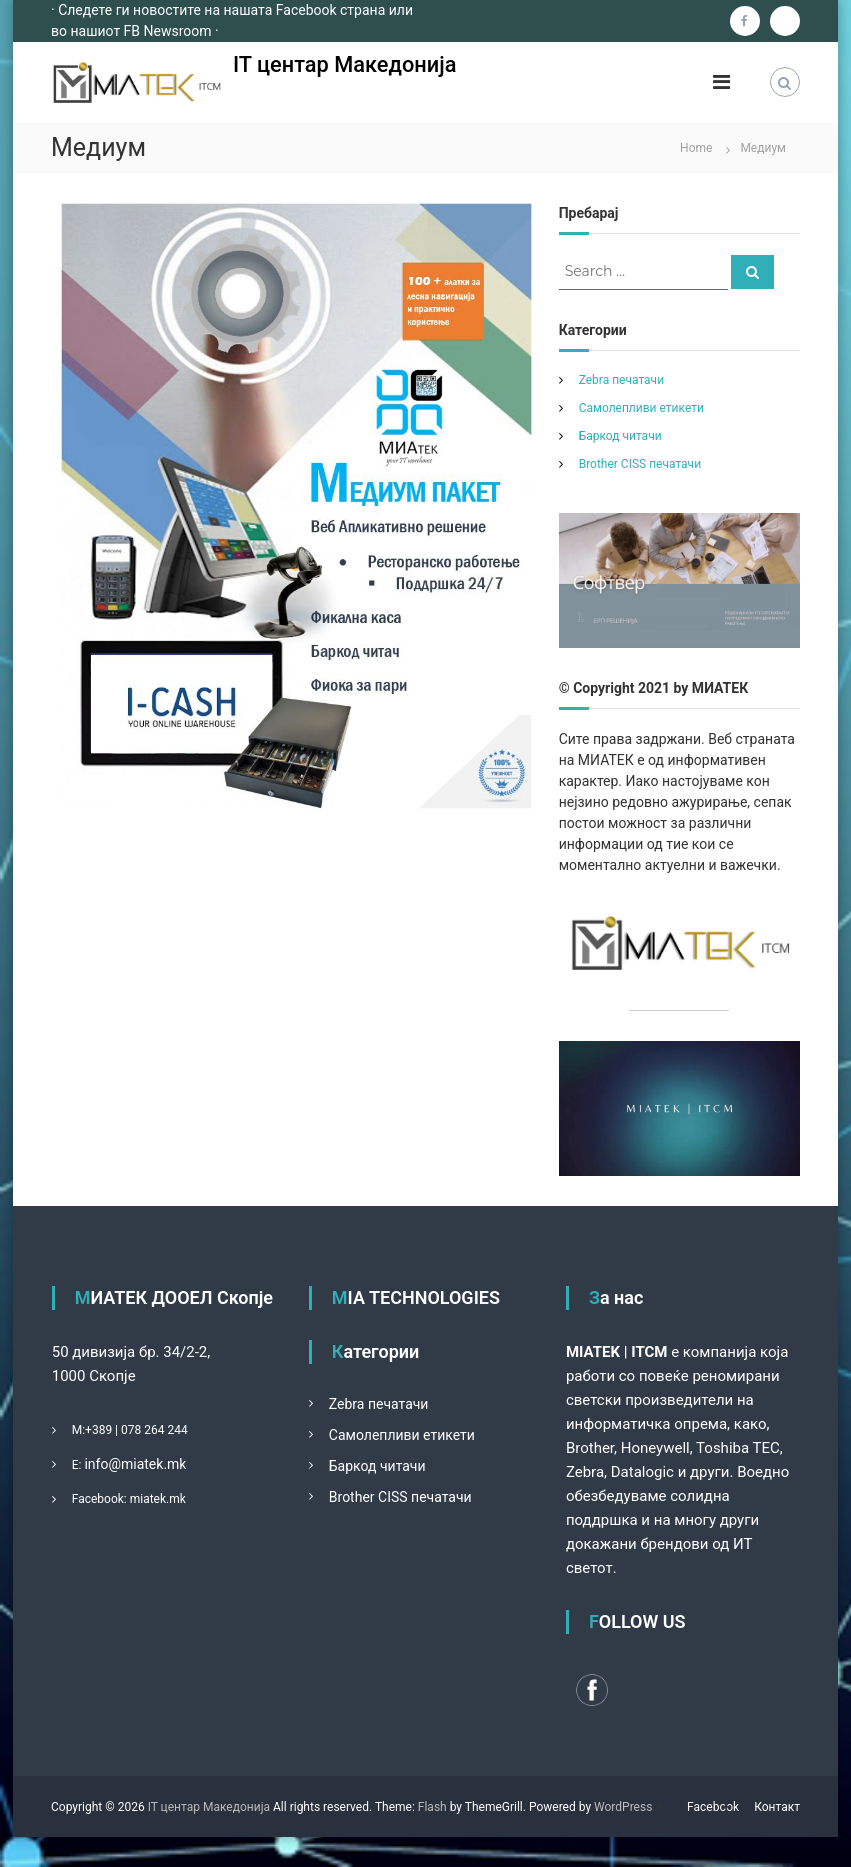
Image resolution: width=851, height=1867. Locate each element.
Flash (432, 1807)
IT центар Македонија (346, 64)
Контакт (777, 1807)
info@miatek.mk (135, 1464)
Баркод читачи (620, 436)
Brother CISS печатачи (640, 464)
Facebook (713, 1807)
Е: (77, 1465)
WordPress (623, 1807)
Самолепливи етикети (641, 408)
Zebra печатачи (621, 380)
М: (78, 1430)
